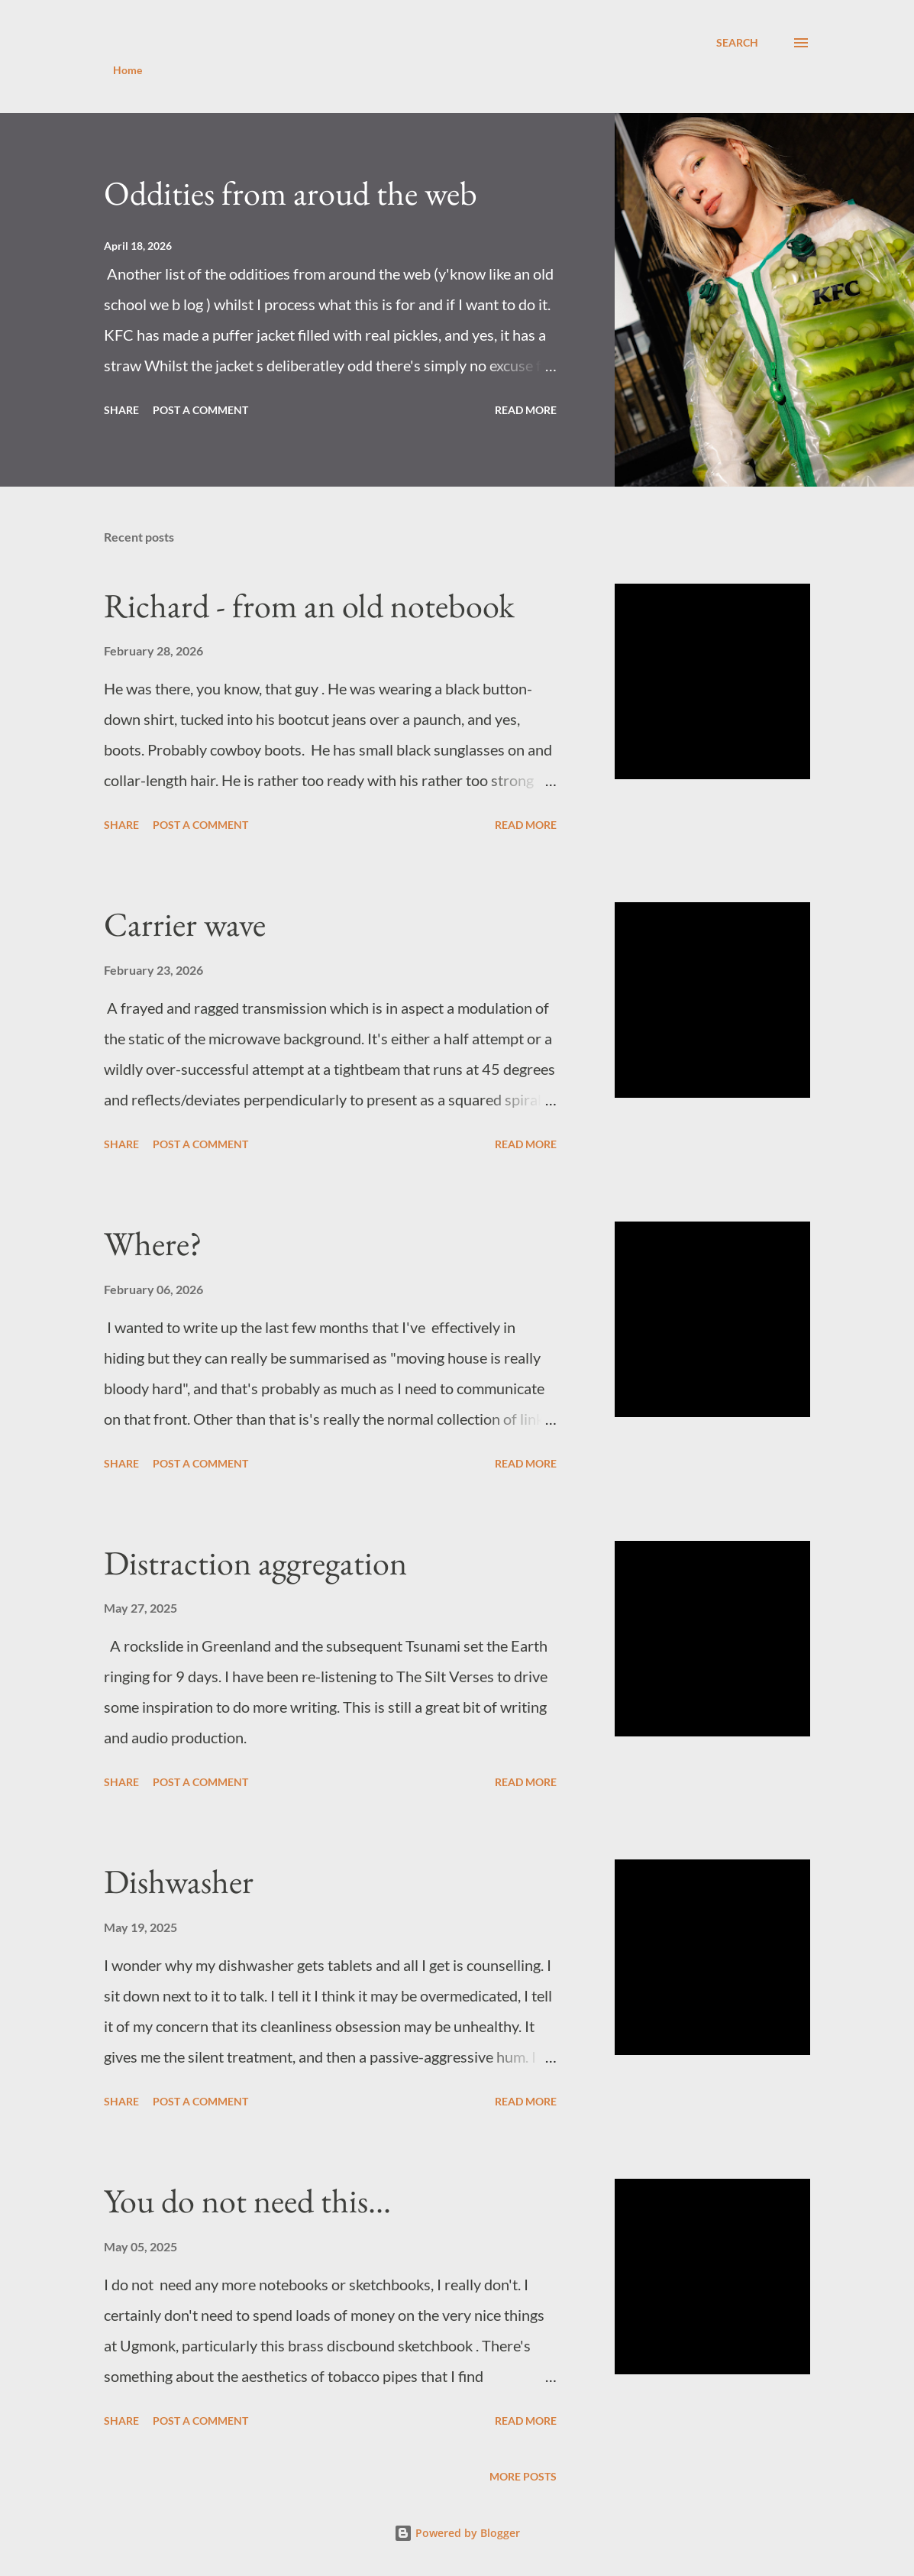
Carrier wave (185, 924)
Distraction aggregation (255, 1562)
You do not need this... (247, 2200)
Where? (153, 1243)
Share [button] (121, 409)
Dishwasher (179, 1881)
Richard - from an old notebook (309, 605)
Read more (526, 409)
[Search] (737, 43)
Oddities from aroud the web (290, 193)
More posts (523, 2476)
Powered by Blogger (457, 2533)
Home (127, 69)
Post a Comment (200, 409)
